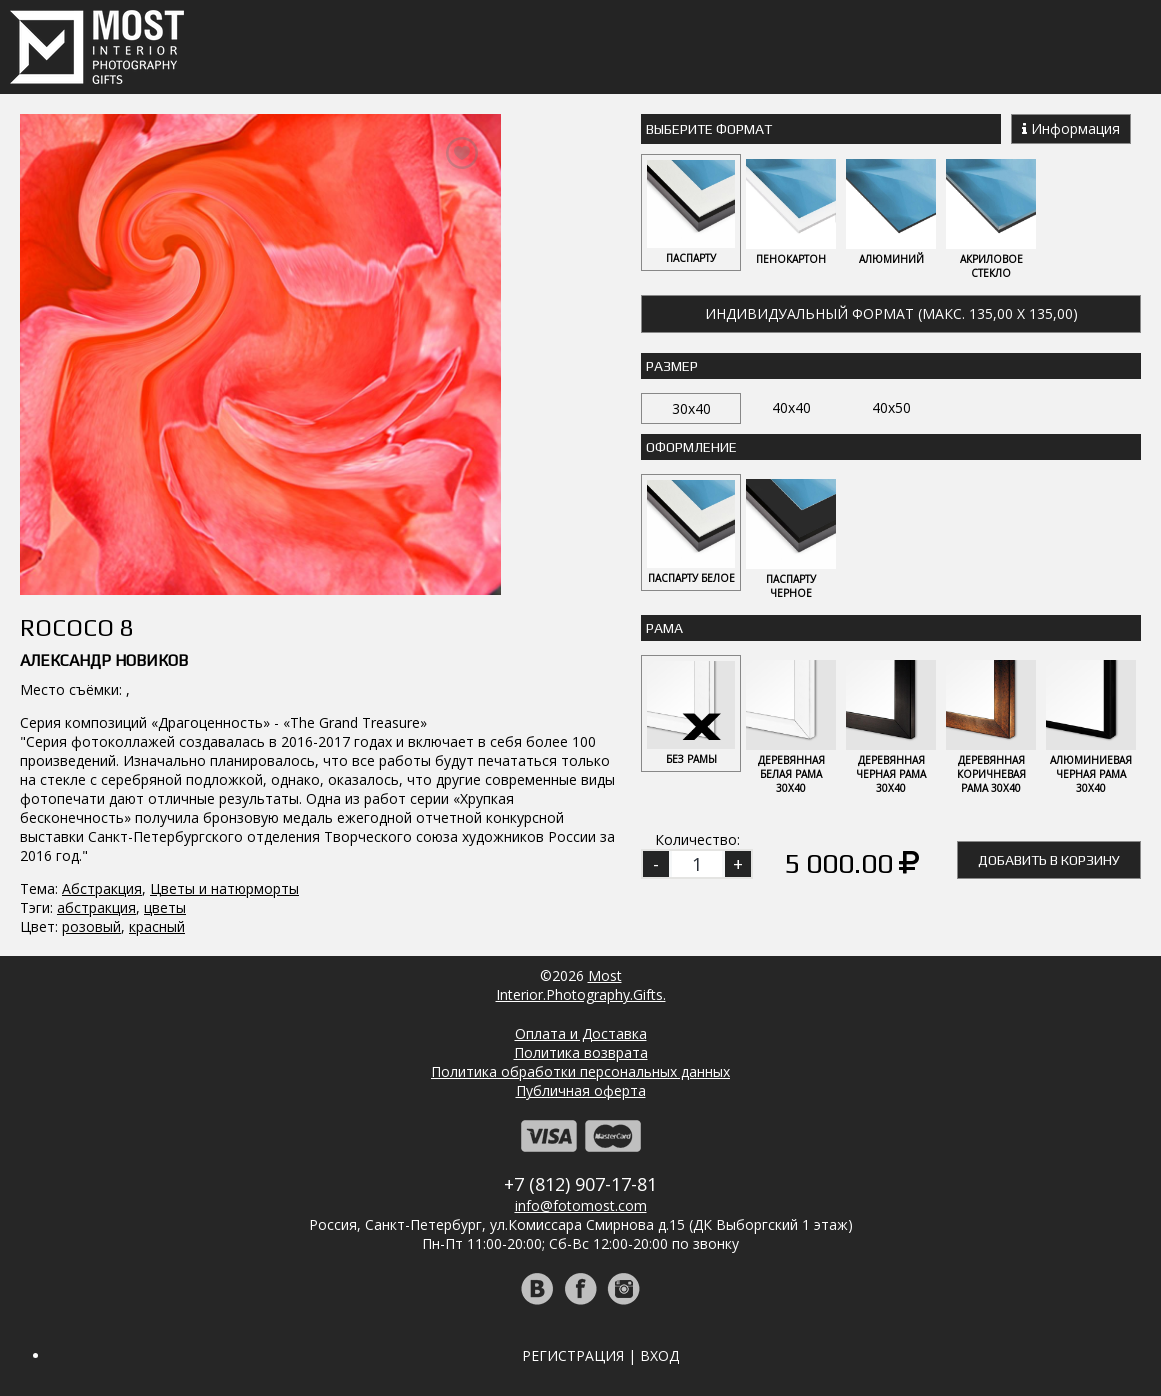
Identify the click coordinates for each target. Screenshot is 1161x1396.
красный (157, 926)
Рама (664, 628)
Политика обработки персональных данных (580, 1071)
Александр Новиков (104, 660)
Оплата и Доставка (581, 1033)
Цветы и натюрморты (224, 888)
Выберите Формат (709, 129)
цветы (165, 907)
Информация (1071, 128)
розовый (91, 926)
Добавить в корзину (1049, 860)
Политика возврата (581, 1052)
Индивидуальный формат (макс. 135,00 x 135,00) (891, 313)
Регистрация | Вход (600, 1355)
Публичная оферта (581, 1090)
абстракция (96, 907)
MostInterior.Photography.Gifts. (581, 985)
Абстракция (102, 888)
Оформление (691, 447)
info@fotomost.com (581, 1205)
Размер (672, 366)
